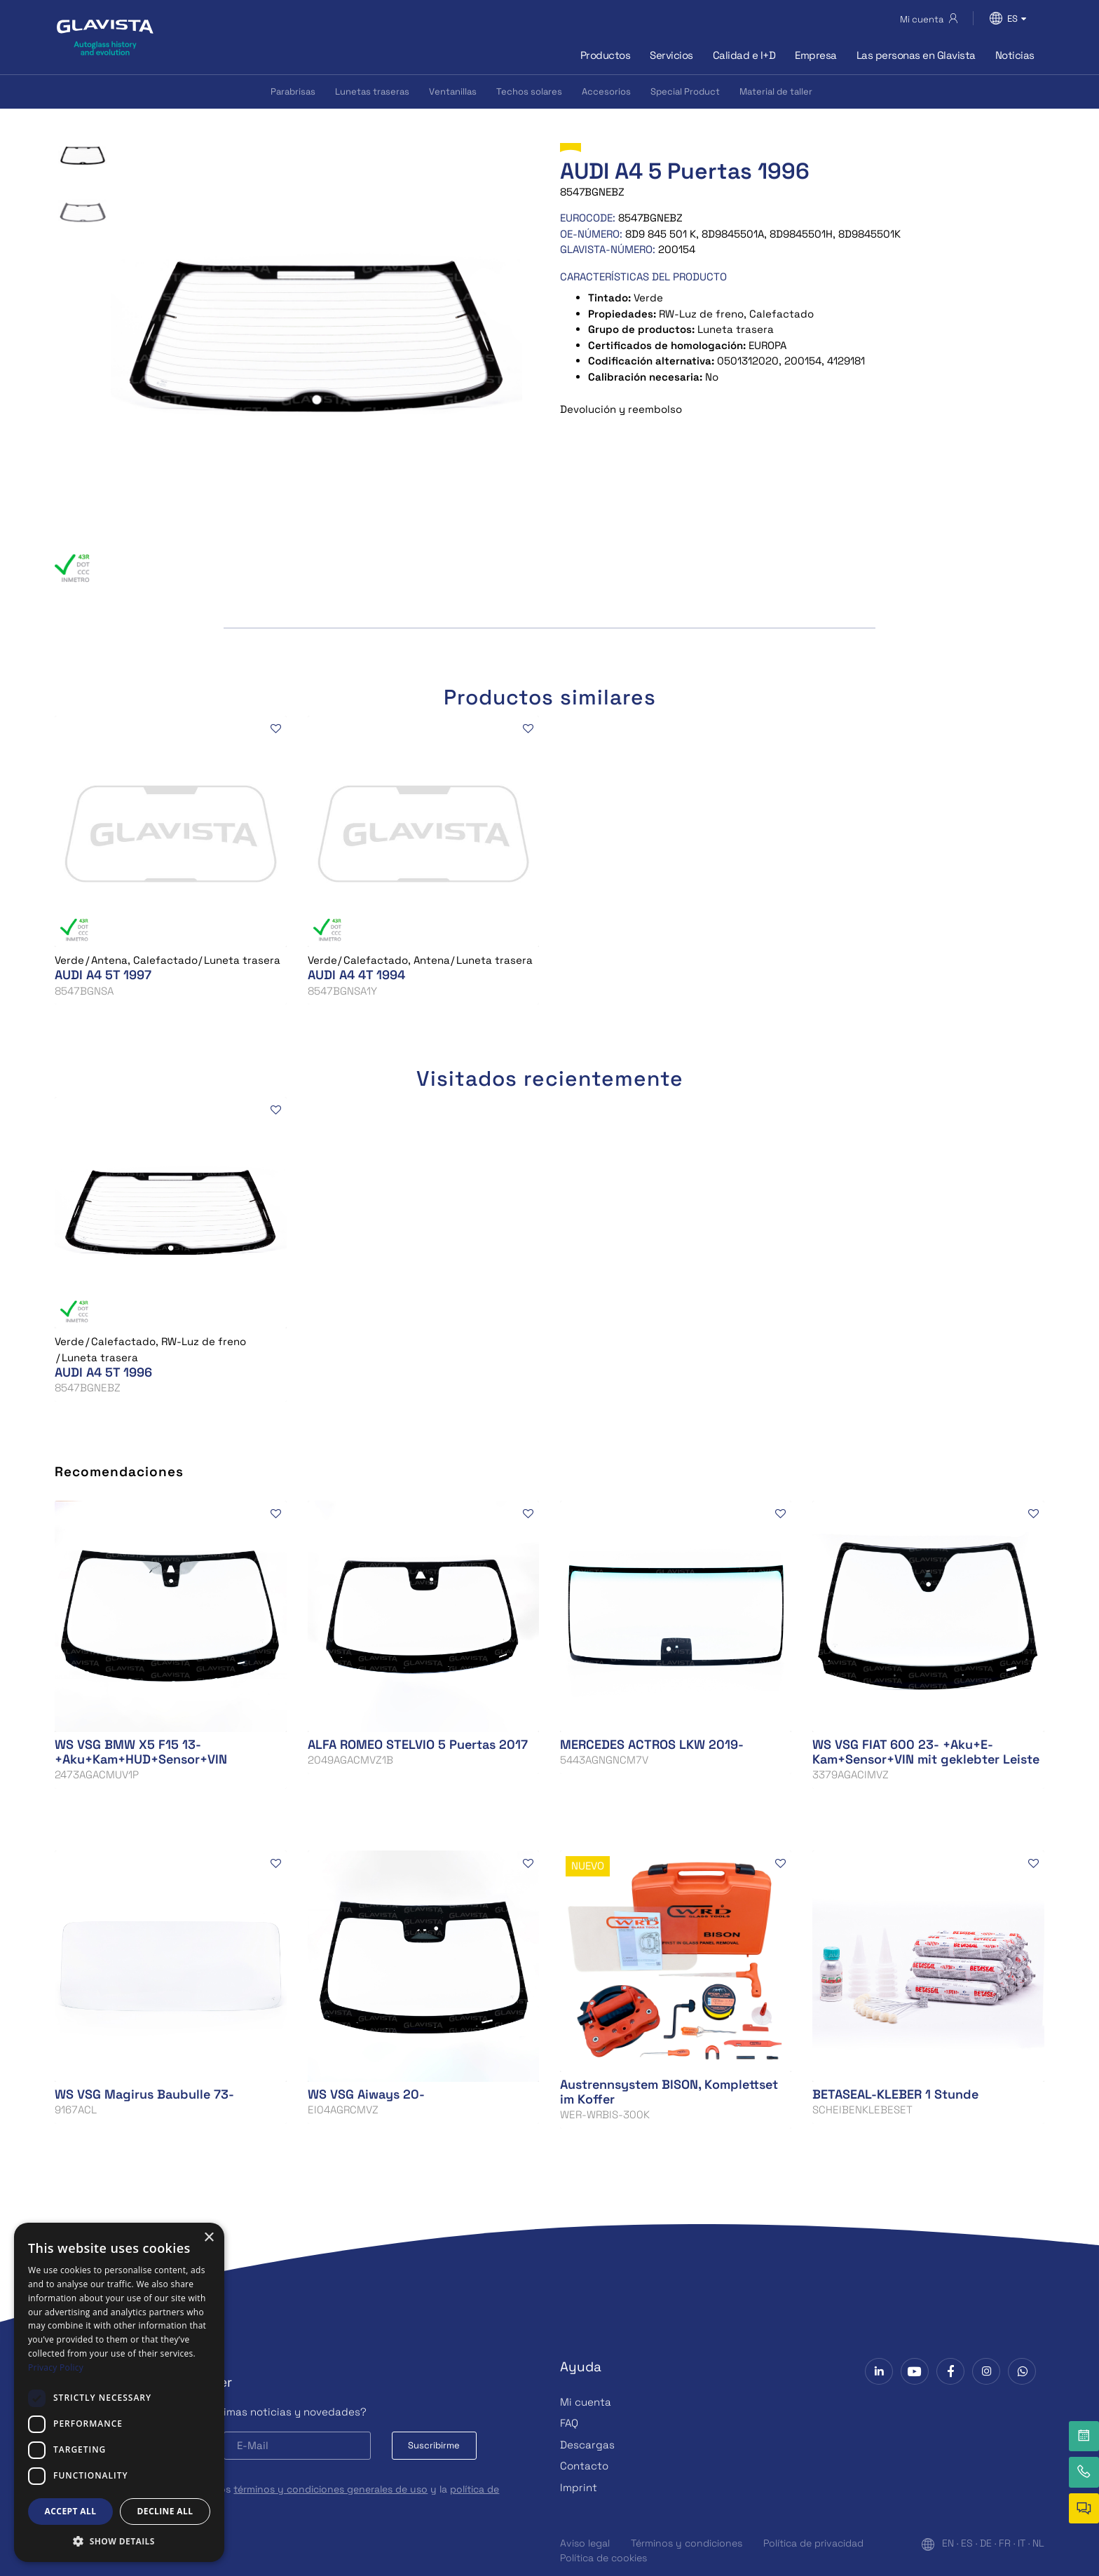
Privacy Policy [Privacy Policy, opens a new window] (55, 2367)
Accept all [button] (71, 2511)
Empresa (816, 55)
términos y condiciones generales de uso (330, 2489)
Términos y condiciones (686, 2543)
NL (1038, 2543)
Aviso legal (585, 2543)
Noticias (1015, 55)
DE (986, 2543)
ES (967, 2543)
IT (1021, 2543)
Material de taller (775, 91)
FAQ (569, 2423)
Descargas (587, 2444)
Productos (605, 55)
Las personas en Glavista (916, 55)
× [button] (208, 2238)
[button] (119, 2541)
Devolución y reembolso (621, 409)
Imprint (578, 2487)
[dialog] (119, 2392)
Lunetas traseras (372, 91)
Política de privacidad (813, 2543)
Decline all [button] (165, 2511)
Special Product (685, 91)
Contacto (584, 2465)
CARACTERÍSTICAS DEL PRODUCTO (643, 276)
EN (948, 2543)
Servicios (671, 55)
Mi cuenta (585, 2401)
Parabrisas (293, 91)
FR (1005, 2543)
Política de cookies (603, 2557)
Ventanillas (453, 91)
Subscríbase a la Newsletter (143, 2382)
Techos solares (529, 91)
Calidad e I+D (744, 55)
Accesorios (606, 91)
